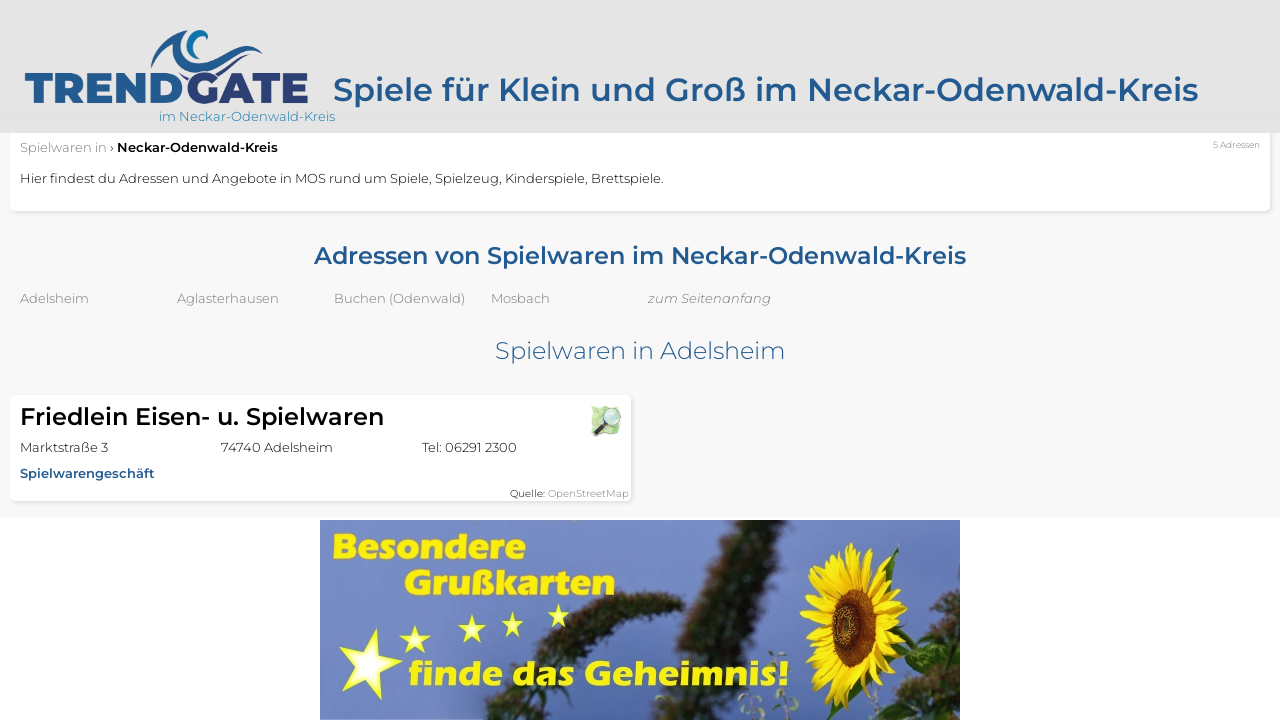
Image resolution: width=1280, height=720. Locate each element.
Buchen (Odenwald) (399, 298)
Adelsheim (54, 298)
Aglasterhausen (228, 298)
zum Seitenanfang (709, 298)
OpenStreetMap (588, 493)
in (63, 147)
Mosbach (520, 298)
